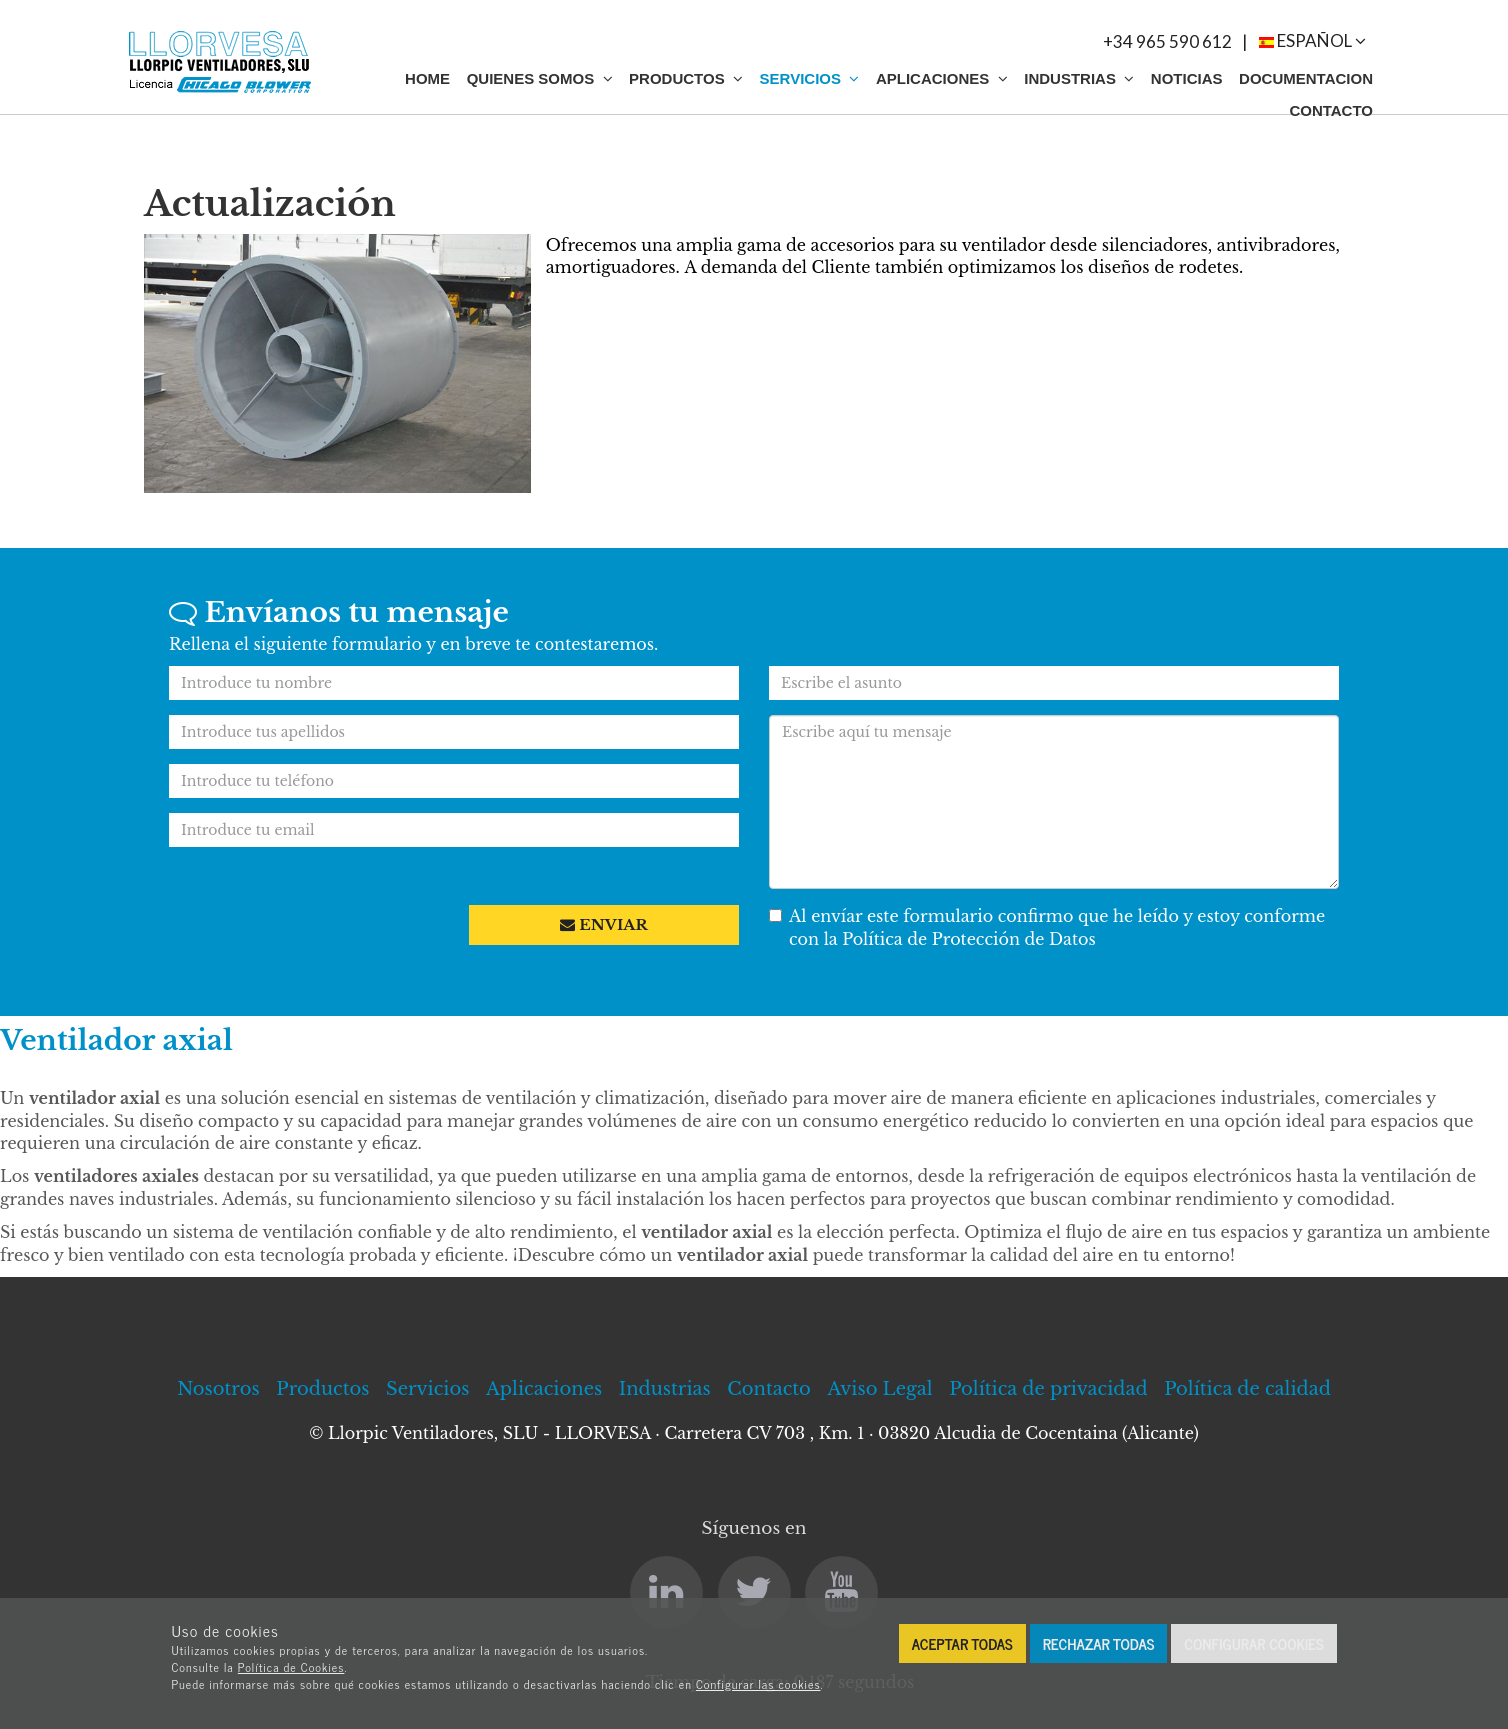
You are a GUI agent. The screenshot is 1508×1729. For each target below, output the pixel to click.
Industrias (1079, 78)
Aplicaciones (942, 78)
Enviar (603, 924)
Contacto (1331, 110)
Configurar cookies (1253, 1643)
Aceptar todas (962, 1643)
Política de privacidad (1048, 1389)
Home (427, 78)
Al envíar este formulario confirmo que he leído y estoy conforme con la (1047, 927)
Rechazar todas (1099, 1643)
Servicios (810, 78)
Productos (686, 78)
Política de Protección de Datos (969, 939)
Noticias (1187, 78)
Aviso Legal (879, 1389)
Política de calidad (1247, 1389)
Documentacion (1306, 78)
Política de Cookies (291, 1667)
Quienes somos (540, 78)
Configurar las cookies (758, 1684)
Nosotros (218, 1389)
